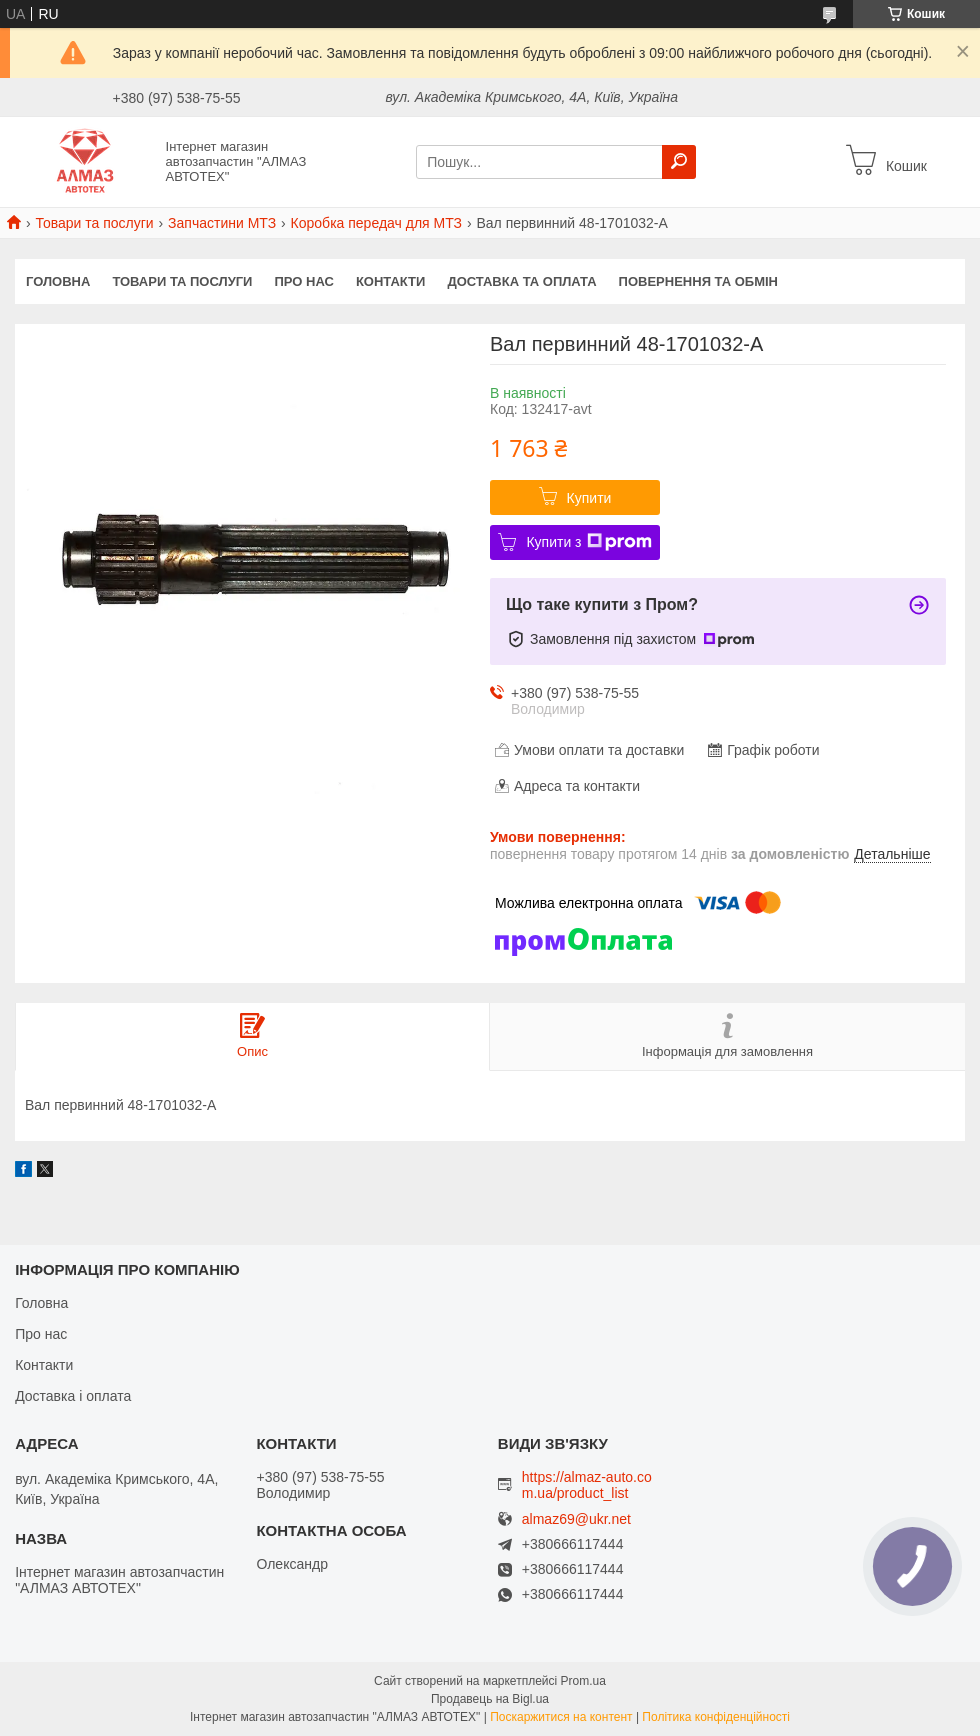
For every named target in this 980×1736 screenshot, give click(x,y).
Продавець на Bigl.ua (490, 1699)
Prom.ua (583, 1681)
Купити (589, 498)
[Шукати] (679, 162)
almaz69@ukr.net (576, 1519)
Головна (58, 281)
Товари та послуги (94, 223)
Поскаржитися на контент (561, 1717)
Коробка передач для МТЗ (376, 223)
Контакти (391, 281)
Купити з (588, 542)
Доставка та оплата (521, 281)
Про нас (303, 281)
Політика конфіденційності (716, 1717)
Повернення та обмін (698, 281)
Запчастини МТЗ (222, 223)
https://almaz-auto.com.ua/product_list (587, 1485)
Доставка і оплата (73, 1396)
